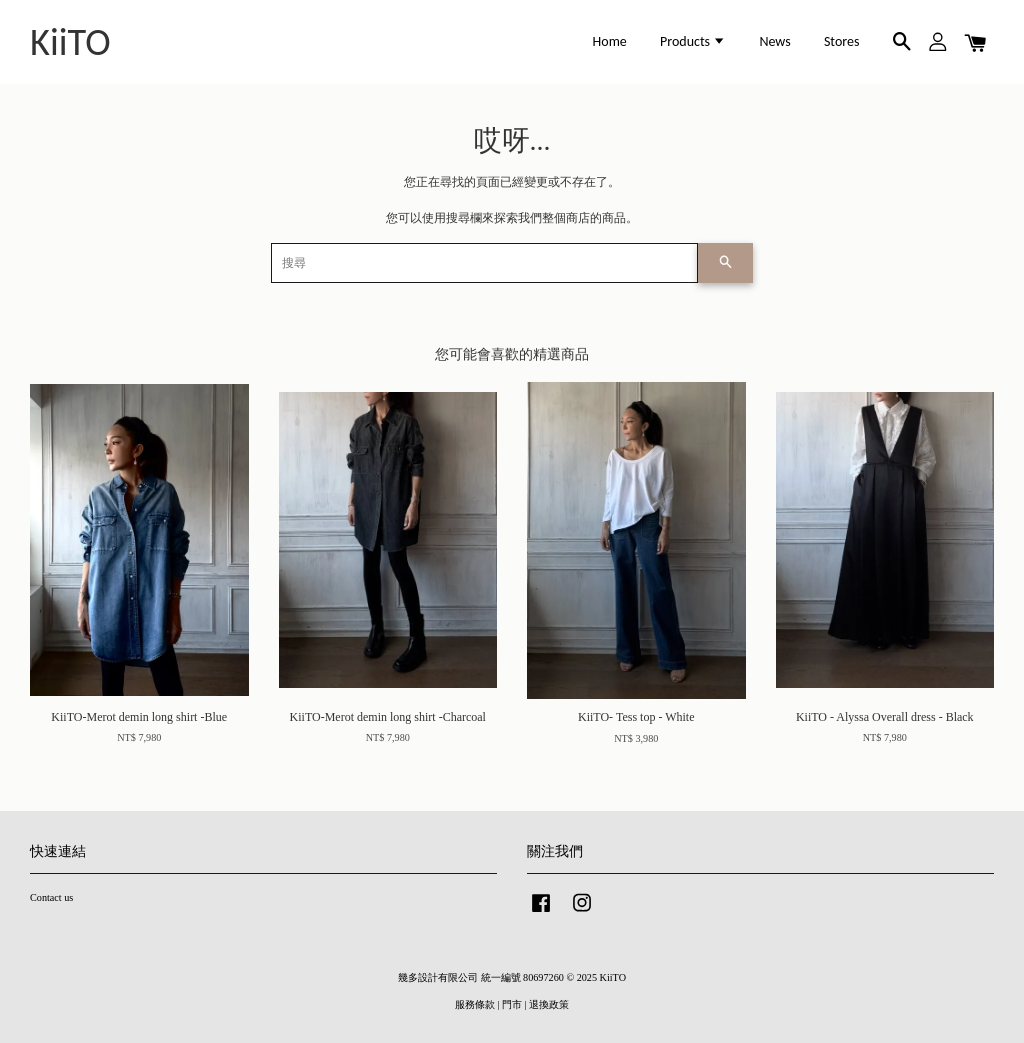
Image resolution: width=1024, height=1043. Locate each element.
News (774, 41)
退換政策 (549, 1004)
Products (693, 41)
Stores (842, 41)
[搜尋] (484, 263)
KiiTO (70, 42)
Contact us (51, 897)
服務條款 (475, 1004)
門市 (512, 1004)
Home (610, 41)
